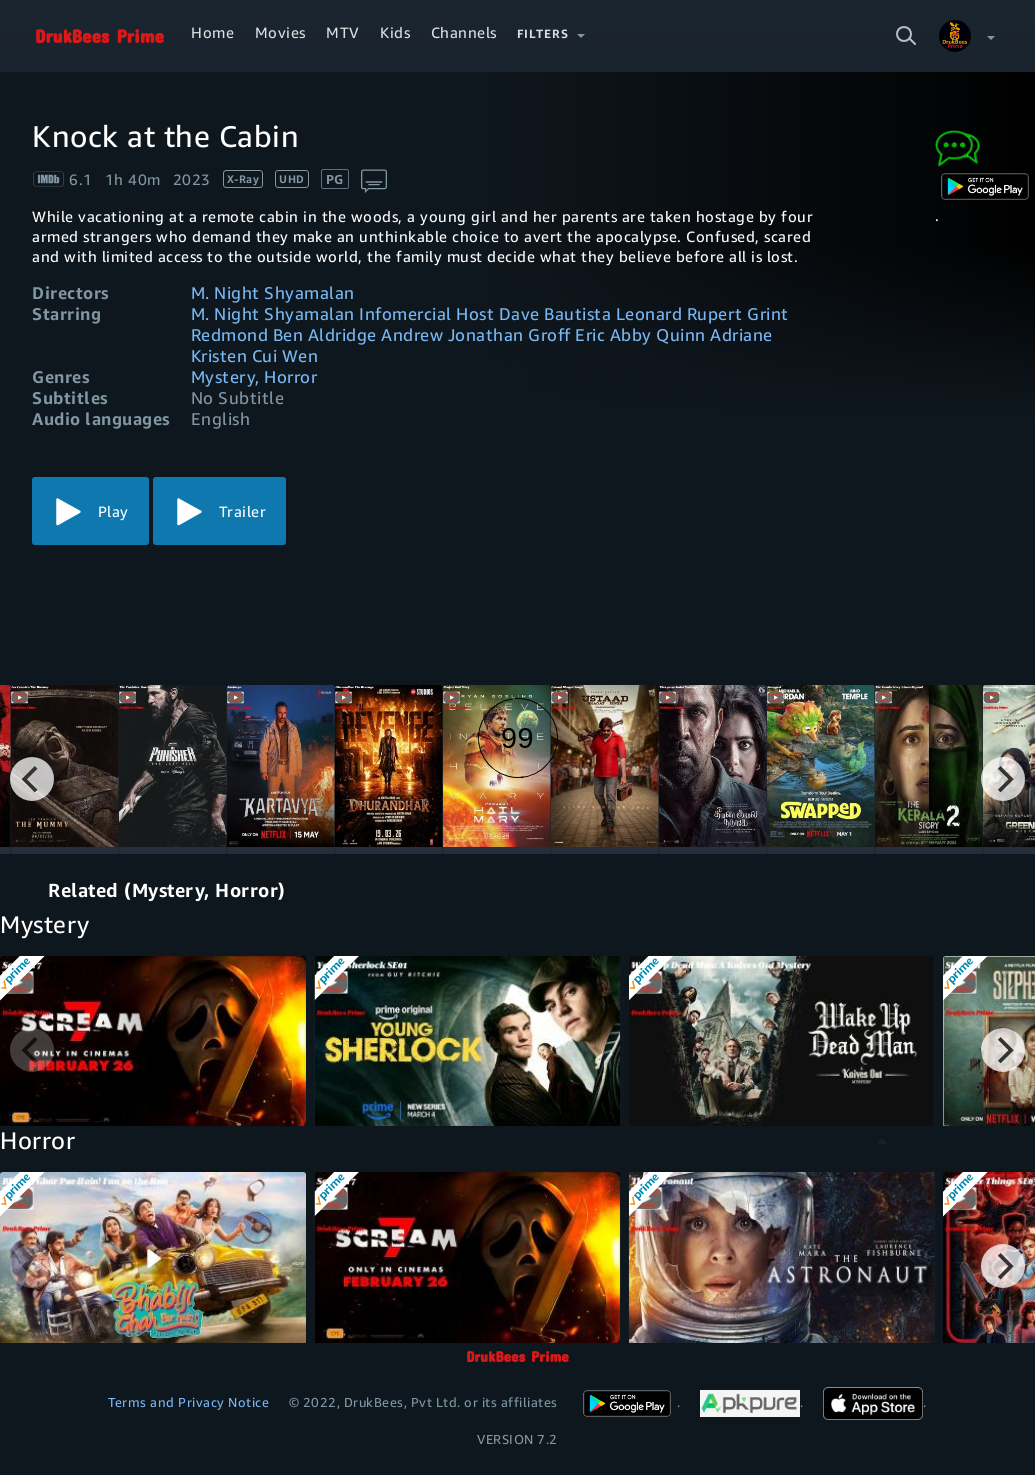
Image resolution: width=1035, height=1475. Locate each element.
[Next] (1003, 779)
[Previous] (32, 779)
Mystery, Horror (254, 376)
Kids (395, 32)
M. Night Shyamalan (273, 292)
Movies (280, 32)
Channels (464, 32)
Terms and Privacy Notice (188, 1402)
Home (212, 32)
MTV (343, 32)
